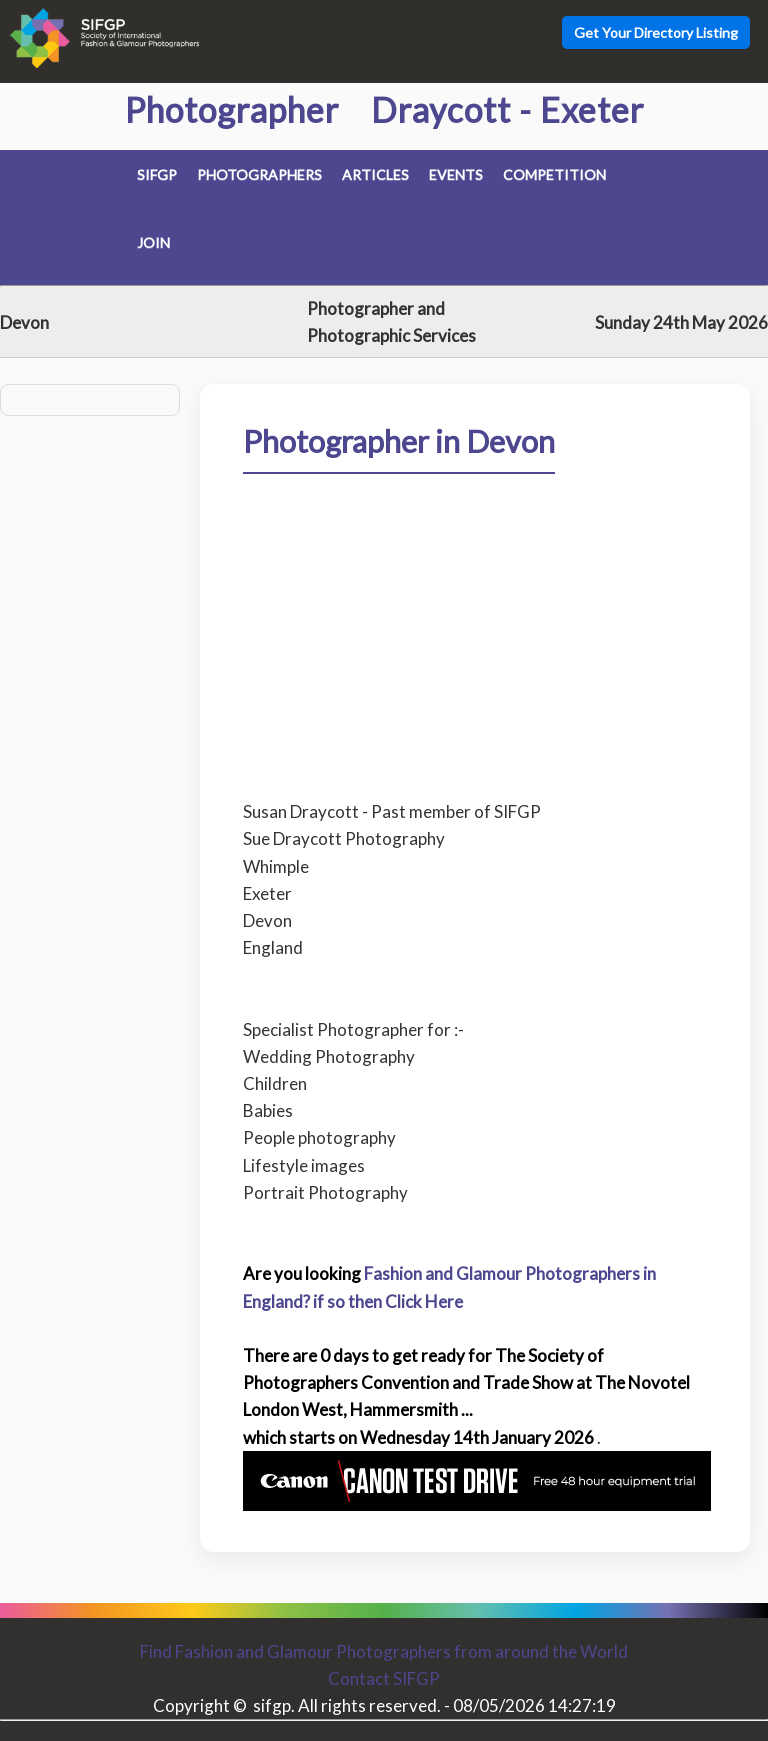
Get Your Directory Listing (656, 32)
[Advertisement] (475, 622)
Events (456, 174)
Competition (554, 174)
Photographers (259, 174)
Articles (375, 174)
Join (153, 242)
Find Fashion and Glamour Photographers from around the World (384, 1651)
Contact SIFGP (384, 1678)
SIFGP (157, 174)
